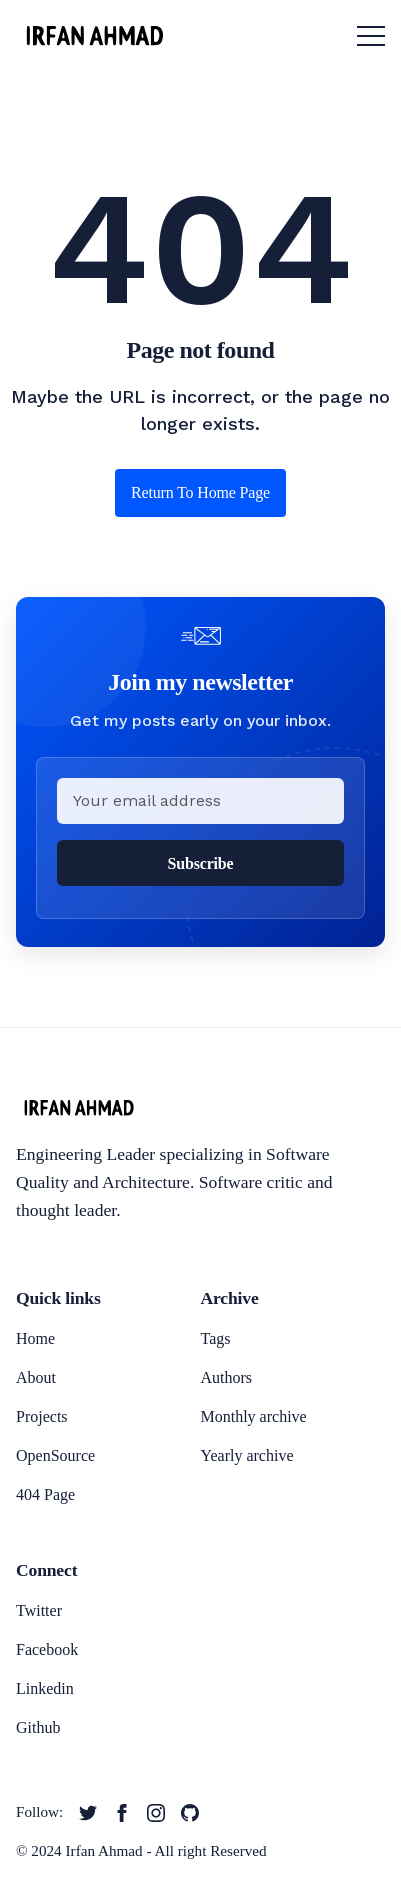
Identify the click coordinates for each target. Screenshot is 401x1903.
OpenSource (55, 1455)
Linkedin (45, 1688)
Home (35, 1338)
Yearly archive (247, 1455)
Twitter (39, 1610)
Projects (42, 1416)
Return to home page (200, 492)
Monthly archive (254, 1416)
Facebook (47, 1649)
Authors (227, 1377)
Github (38, 1727)
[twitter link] (88, 1813)
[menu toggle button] (371, 36)
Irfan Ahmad (104, 1850)
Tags (216, 1338)
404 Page (45, 1494)
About (36, 1377)
